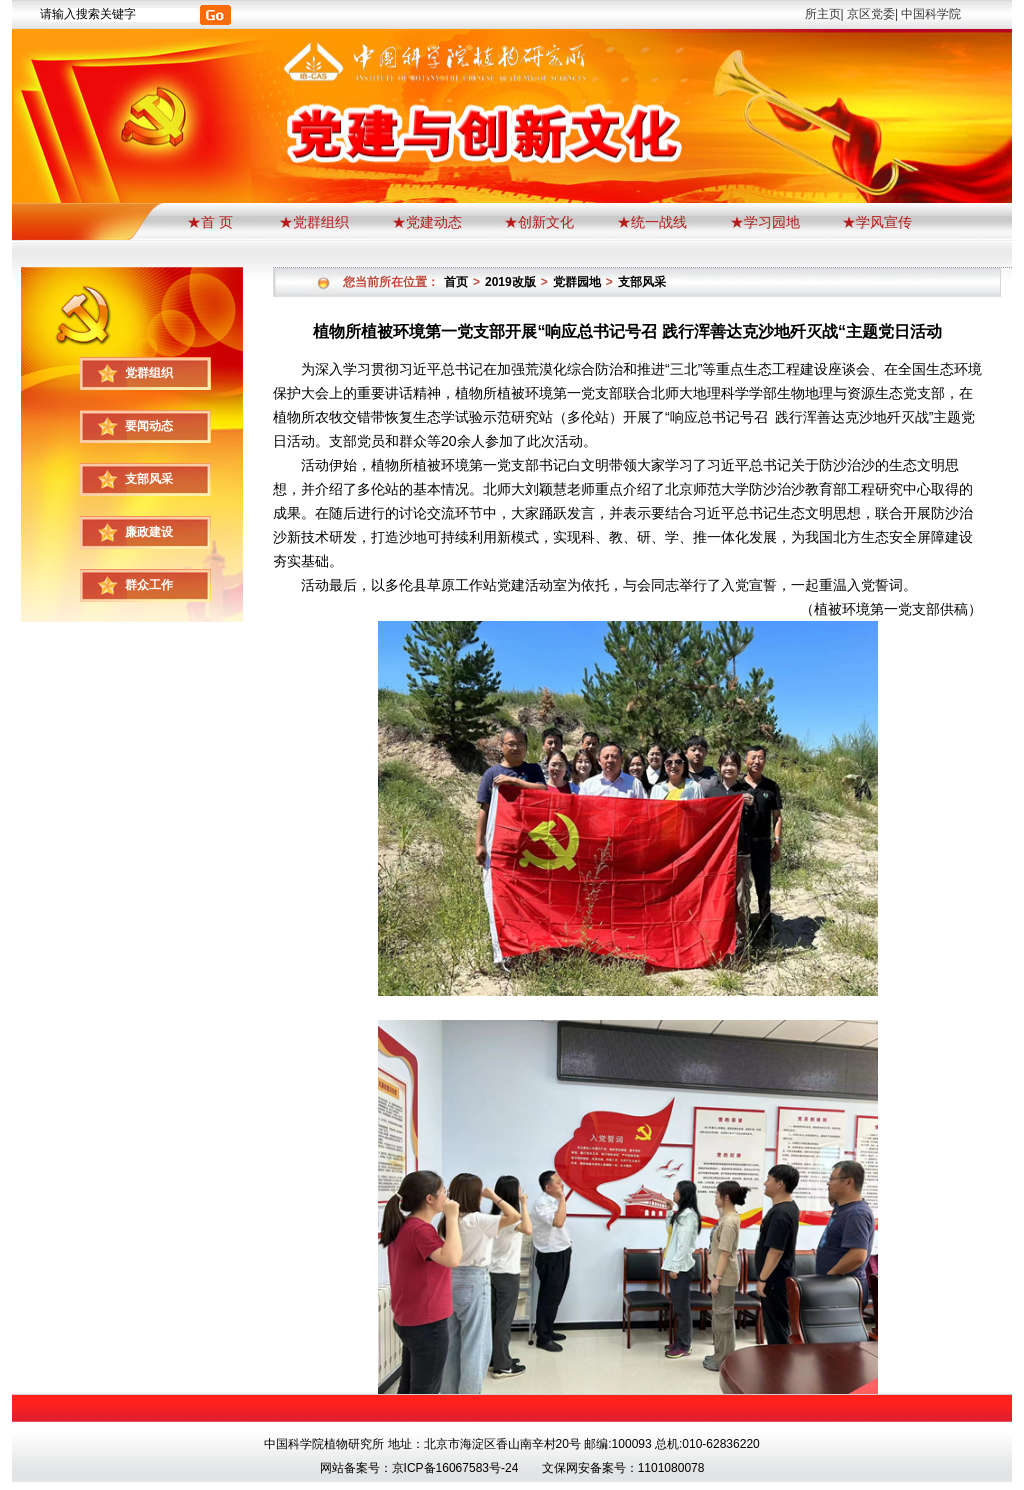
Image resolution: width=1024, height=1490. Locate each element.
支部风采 (149, 479)
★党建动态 (427, 222)
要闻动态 (149, 426)
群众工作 (149, 585)
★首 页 (212, 222)
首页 (456, 282)
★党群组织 (314, 222)
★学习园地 (765, 222)
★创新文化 (539, 222)
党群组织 (149, 373)
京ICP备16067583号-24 (455, 1468)
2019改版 (510, 282)
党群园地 (577, 282)
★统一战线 (652, 222)
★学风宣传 (877, 222)
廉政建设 (149, 532)
